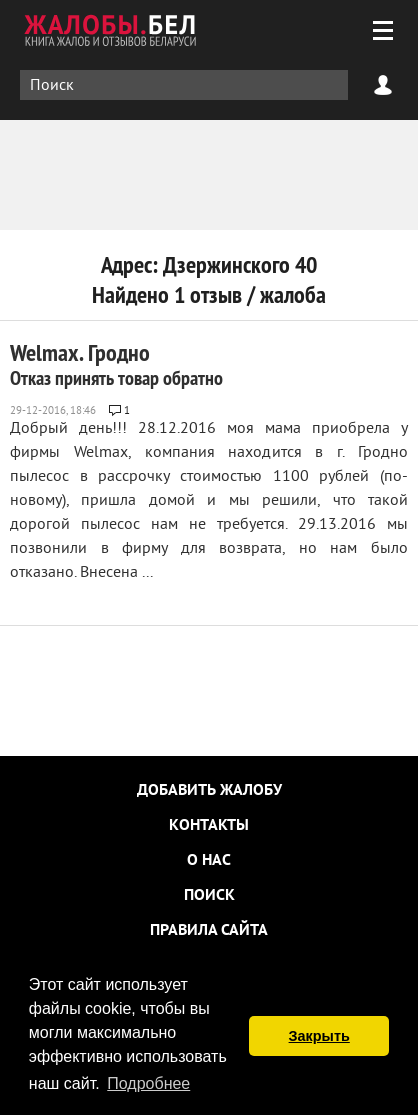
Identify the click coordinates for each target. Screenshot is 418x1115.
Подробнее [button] (148, 1083)
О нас (209, 861)
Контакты (209, 826)
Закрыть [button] (319, 1036)
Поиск (209, 896)
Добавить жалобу (209, 791)
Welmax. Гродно (116, 364)
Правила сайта (209, 931)
